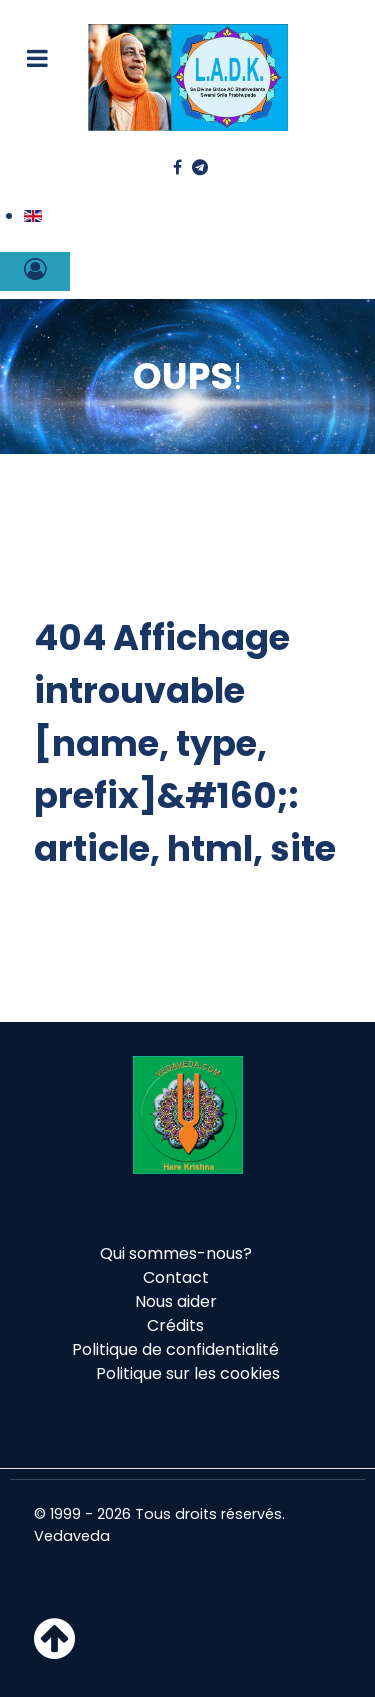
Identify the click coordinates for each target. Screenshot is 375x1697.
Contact (176, 1277)
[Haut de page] (54, 1650)
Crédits (175, 1325)
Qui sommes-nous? (176, 1253)
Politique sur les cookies (188, 1373)
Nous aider (176, 1301)
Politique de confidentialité (175, 1349)
